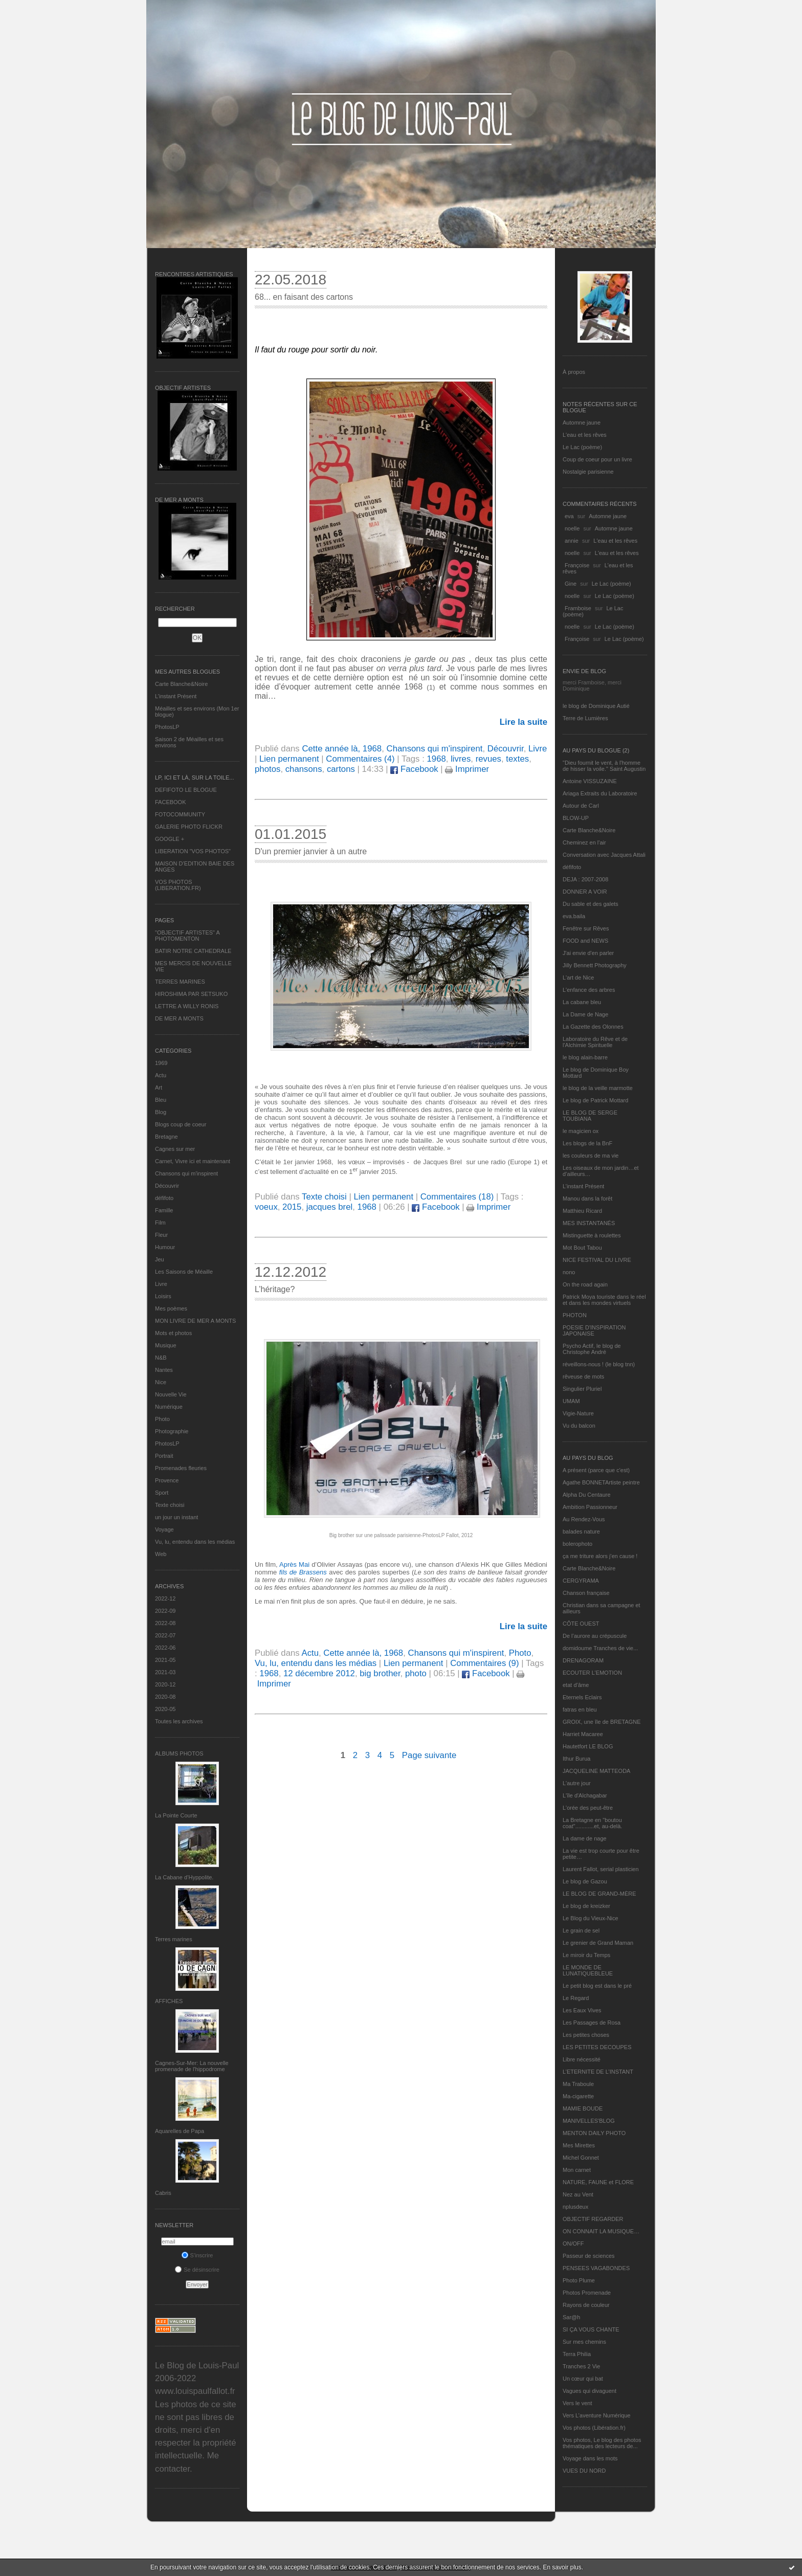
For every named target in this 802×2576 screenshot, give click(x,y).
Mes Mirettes (579, 2145)
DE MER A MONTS (179, 1018)
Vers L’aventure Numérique (597, 2415)
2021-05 (165, 1660)
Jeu (159, 1259)
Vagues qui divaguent (589, 2391)
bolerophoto (577, 1544)
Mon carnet (577, 2170)
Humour (165, 1247)
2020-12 (165, 1684)
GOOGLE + (169, 839)
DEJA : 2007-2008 (585, 879)
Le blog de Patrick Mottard (595, 1100)
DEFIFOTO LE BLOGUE (186, 790)
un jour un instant (176, 1517)
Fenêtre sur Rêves (586, 928)
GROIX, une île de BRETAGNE (602, 1722)
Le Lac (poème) (582, 447)
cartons (341, 769)
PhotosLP (167, 727)
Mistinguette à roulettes (592, 1235)
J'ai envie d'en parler (588, 953)
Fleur (161, 1235)
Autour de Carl (581, 806)
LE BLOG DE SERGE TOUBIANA (590, 1115)
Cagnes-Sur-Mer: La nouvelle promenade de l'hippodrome (192, 2066)
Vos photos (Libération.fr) (594, 2428)
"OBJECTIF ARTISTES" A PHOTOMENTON (187, 935)
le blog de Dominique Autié (596, 706)
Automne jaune (581, 422)
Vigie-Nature (578, 1413)
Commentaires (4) (360, 759)
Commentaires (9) (484, 1663)
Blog (160, 1112)
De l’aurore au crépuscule (595, 1636)
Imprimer (467, 769)
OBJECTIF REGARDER (593, 2219)
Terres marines (173, 1939)
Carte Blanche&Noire (181, 684)
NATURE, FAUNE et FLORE (598, 2182)
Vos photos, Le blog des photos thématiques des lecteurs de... (602, 2443)
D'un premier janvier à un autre (311, 851)
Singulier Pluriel (582, 1389)
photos (267, 769)
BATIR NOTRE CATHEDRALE (193, 951)
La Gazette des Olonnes (593, 1027)
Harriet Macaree (583, 1734)
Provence (167, 1480)
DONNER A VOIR (585, 892)
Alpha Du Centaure (587, 1495)
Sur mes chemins (584, 2342)
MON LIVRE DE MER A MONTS (195, 1321)
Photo (162, 1419)
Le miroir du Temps (586, 1955)
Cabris (163, 2193)
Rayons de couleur (586, 2305)
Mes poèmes (171, 1308)
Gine (570, 584)
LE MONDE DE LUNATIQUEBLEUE (588, 1970)
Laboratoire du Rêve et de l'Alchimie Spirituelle (595, 1042)
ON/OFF (573, 2243)
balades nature (581, 1531)
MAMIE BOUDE (583, 2108)
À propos (574, 372)
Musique (165, 1345)
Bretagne (166, 1137)
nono (569, 1272)
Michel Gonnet (581, 2158)
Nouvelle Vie (171, 1394)
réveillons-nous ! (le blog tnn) (599, 1364)
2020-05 (165, 1709)
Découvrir (167, 1186)
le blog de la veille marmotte (598, 1088)
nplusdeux (575, 2207)
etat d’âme (576, 1685)
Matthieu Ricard (582, 1211)
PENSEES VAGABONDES (596, 2268)
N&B (161, 1357)
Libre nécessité (581, 2059)
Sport (161, 1493)
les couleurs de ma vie (590, 1155)
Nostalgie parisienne (588, 472)
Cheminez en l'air (584, 842)
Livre (161, 1284)
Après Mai (294, 1564)
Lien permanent (289, 759)
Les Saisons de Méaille (184, 1272)
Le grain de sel (581, 1930)
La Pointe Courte (176, 1815)
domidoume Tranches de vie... (600, 1648)
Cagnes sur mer (175, 1149)
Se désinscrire (197, 2270)
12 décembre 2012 (319, 1673)
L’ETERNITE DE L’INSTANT (598, 2072)
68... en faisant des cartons (304, 297)
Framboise (578, 608)
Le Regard (576, 1998)
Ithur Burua (576, 1759)
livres (461, 759)
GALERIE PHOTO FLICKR (188, 827)
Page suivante (429, 1755)
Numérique (169, 1407)
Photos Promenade (587, 2293)
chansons (303, 769)
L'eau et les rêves (585, 435)
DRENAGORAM (583, 1660)
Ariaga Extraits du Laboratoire (600, 793)
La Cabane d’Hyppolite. (184, 1877)
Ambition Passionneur (590, 1507)
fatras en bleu (580, 1709)
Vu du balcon (579, 1426)
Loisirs (163, 1296)
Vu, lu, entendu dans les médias (195, 1542)
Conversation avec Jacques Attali (604, 855)
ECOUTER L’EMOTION (592, 1673)
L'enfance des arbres (589, 990)
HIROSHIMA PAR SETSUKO (191, 994)
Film (160, 1222)
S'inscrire (197, 2255)
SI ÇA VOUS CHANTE (591, 2329)
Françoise (577, 565)
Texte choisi (169, 1505)
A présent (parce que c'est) (596, 1470)
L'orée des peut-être (588, 1808)
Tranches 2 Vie (581, 2366)
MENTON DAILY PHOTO (594, 2133)
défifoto (164, 1198)
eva (569, 516)
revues (488, 759)
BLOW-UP (576, 818)
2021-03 (165, 1672)
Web (160, 1554)
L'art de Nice (578, 977)
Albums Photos (179, 1753)
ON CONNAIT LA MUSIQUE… (601, 2231)
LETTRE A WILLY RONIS (186, 1006)
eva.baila (574, 916)
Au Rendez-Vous (584, 1519)
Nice (160, 1382)
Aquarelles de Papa (179, 2131)
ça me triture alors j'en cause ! (600, 1556)
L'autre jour (577, 1783)
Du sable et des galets (590, 904)
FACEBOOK (170, 802)
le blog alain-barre (585, 1057)
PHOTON (575, 1315)
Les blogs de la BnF (587, 1143)
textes (517, 759)
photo (416, 1673)
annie (571, 541)
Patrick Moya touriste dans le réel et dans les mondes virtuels (604, 1300)
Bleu (160, 1100)
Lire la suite (523, 722)
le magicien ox (580, 1131)
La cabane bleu (582, 1002)
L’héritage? (275, 1289)
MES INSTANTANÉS (589, 1223)
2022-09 (165, 1611)
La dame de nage (585, 1838)
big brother (380, 1673)
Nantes (164, 1370)
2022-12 (165, 1598)
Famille (164, 1210)
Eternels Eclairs (582, 1697)
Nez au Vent (578, 2194)
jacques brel (329, 1207)
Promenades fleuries (181, 1468)
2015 (291, 1207)
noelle (572, 528)
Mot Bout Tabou (582, 1248)
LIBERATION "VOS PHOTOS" (193, 851)
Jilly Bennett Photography (595, 965)
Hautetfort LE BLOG (588, 1746)
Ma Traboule (578, 2084)
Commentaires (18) (457, 1197)
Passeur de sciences (589, 2256)
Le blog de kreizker (586, 1906)
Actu (160, 1075)
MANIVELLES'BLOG (589, 2121)
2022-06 (165, 1648)
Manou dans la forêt (587, 1198)
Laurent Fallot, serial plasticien (601, 1869)
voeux (266, 1207)
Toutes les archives (179, 1721)
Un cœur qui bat (583, 2378)
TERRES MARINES (180, 982)
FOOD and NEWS (585, 941)
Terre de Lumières (585, 718)
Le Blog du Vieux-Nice (590, 1918)
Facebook (414, 769)
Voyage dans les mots (590, 2458)
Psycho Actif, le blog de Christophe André (592, 1349)
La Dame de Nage (585, 1014)
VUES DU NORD (584, 2471)
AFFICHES (169, 2001)
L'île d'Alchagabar (585, 1795)
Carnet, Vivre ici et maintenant (192, 1161)
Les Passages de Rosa (591, 2022)
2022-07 (165, 1635)
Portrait (164, 1456)
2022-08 (165, 1623)
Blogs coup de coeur (180, 1124)
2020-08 (165, 1697)
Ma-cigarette (578, 2096)
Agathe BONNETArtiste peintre (601, 1482)
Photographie (171, 1431)
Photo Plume (579, 2280)
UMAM (571, 1401)
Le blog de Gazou (585, 1881)
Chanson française (586, 1593)
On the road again (585, 1284)
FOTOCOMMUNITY (180, 814)
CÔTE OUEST (581, 1623)
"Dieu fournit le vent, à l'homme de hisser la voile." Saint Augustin (604, 766)
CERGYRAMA (581, 1581)
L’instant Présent (175, 696)
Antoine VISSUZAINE (590, 781)
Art (158, 1087)
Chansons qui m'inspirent (186, 1173)
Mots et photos (173, 1333)
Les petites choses (586, 2035)
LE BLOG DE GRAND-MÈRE (599, 1894)
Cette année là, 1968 (342, 748)
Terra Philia (577, 2354)
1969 (161, 1063)
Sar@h (571, 2317)
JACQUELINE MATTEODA (596, 1771)
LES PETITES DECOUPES (597, 2047)
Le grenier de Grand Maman (598, 1943)
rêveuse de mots (583, 1376)
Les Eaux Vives (582, 2010)
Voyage (164, 1529)
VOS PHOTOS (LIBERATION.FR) (178, 885)
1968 (436, 759)
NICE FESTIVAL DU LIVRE (597, 1260)
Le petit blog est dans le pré (597, 1986)
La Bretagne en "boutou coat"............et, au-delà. (592, 1823)
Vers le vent (577, 2403)
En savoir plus (562, 2567)
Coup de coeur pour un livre (597, 459)
